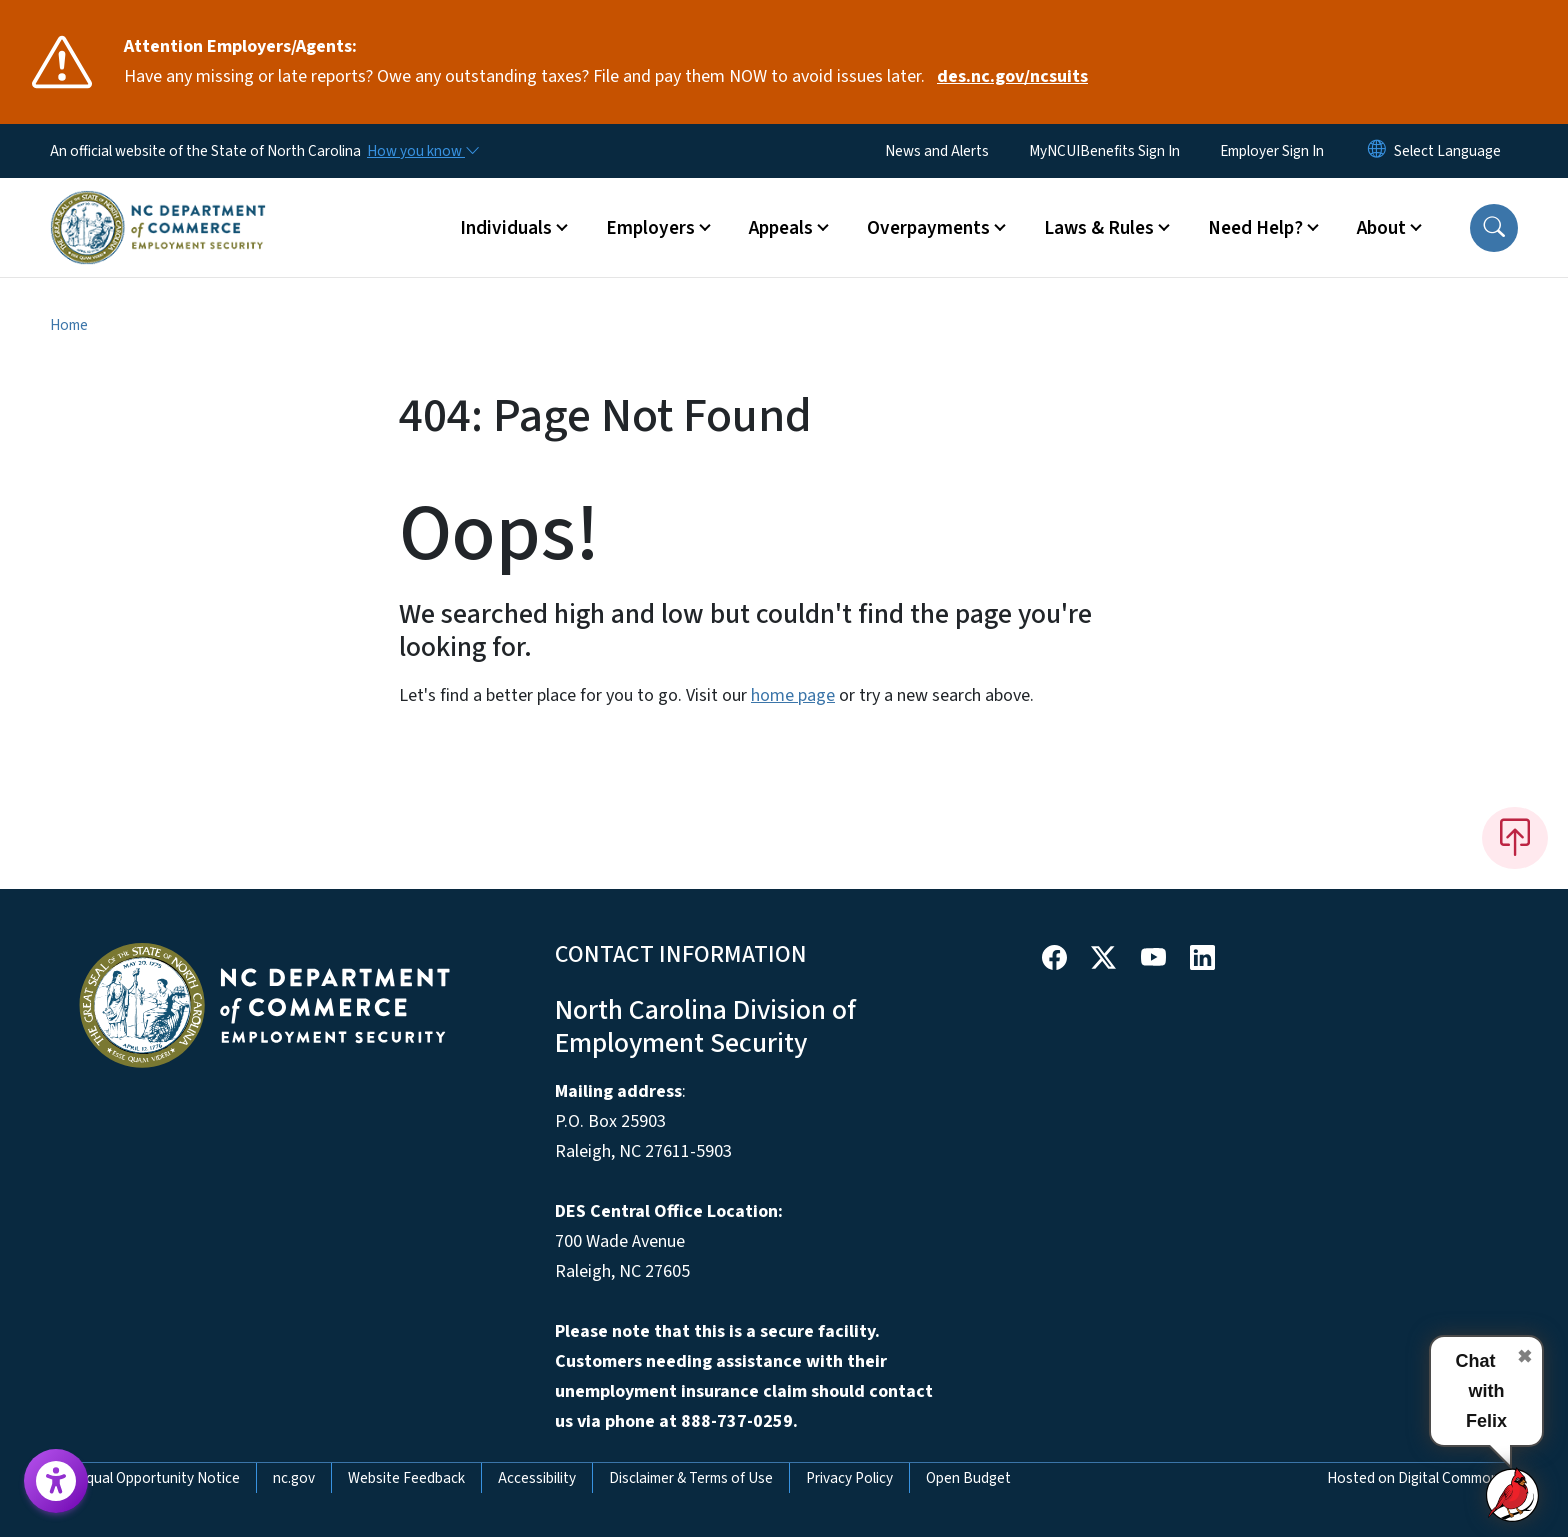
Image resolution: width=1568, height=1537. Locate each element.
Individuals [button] (506, 228)
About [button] (1381, 228)
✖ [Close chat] (1524, 1357)
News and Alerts (937, 151)
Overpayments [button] (928, 228)
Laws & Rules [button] (1099, 228)
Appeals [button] (781, 228)
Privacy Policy (849, 1478)
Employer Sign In (1272, 151)
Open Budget (968, 1478)
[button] (1494, 228)
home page (793, 695)
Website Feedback (406, 1478)
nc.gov (294, 1478)
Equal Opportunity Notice (159, 1478)
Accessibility (537, 1478)
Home (69, 325)
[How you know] (422, 151)
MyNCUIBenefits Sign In (1104, 151)
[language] (1447, 151)
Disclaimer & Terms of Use (691, 1478)
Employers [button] (650, 228)
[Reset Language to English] (1377, 151)
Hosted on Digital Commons (1416, 1478)
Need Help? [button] (1255, 228)
